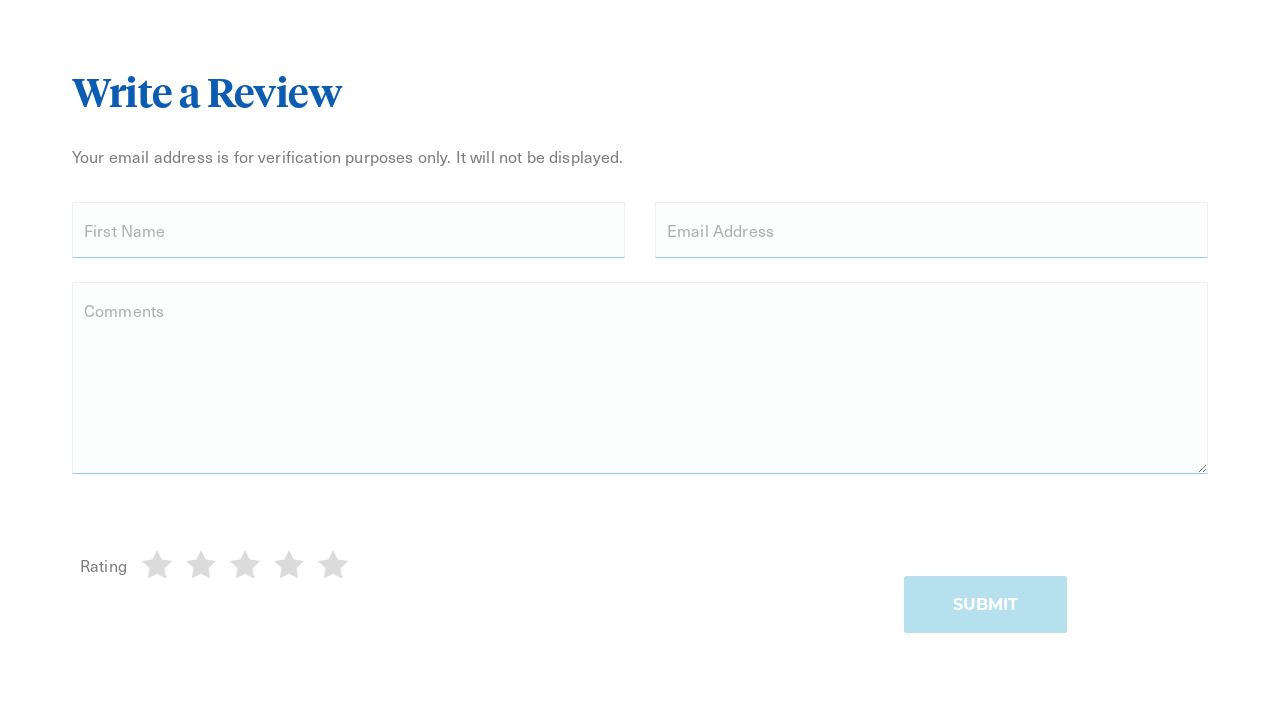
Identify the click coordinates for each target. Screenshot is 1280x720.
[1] (157, 565)
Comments (124, 310)
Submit (985, 604)
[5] (333, 565)
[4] (289, 565)
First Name (125, 230)
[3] (245, 565)
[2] (201, 565)
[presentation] (1056, 537)
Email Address (720, 230)
